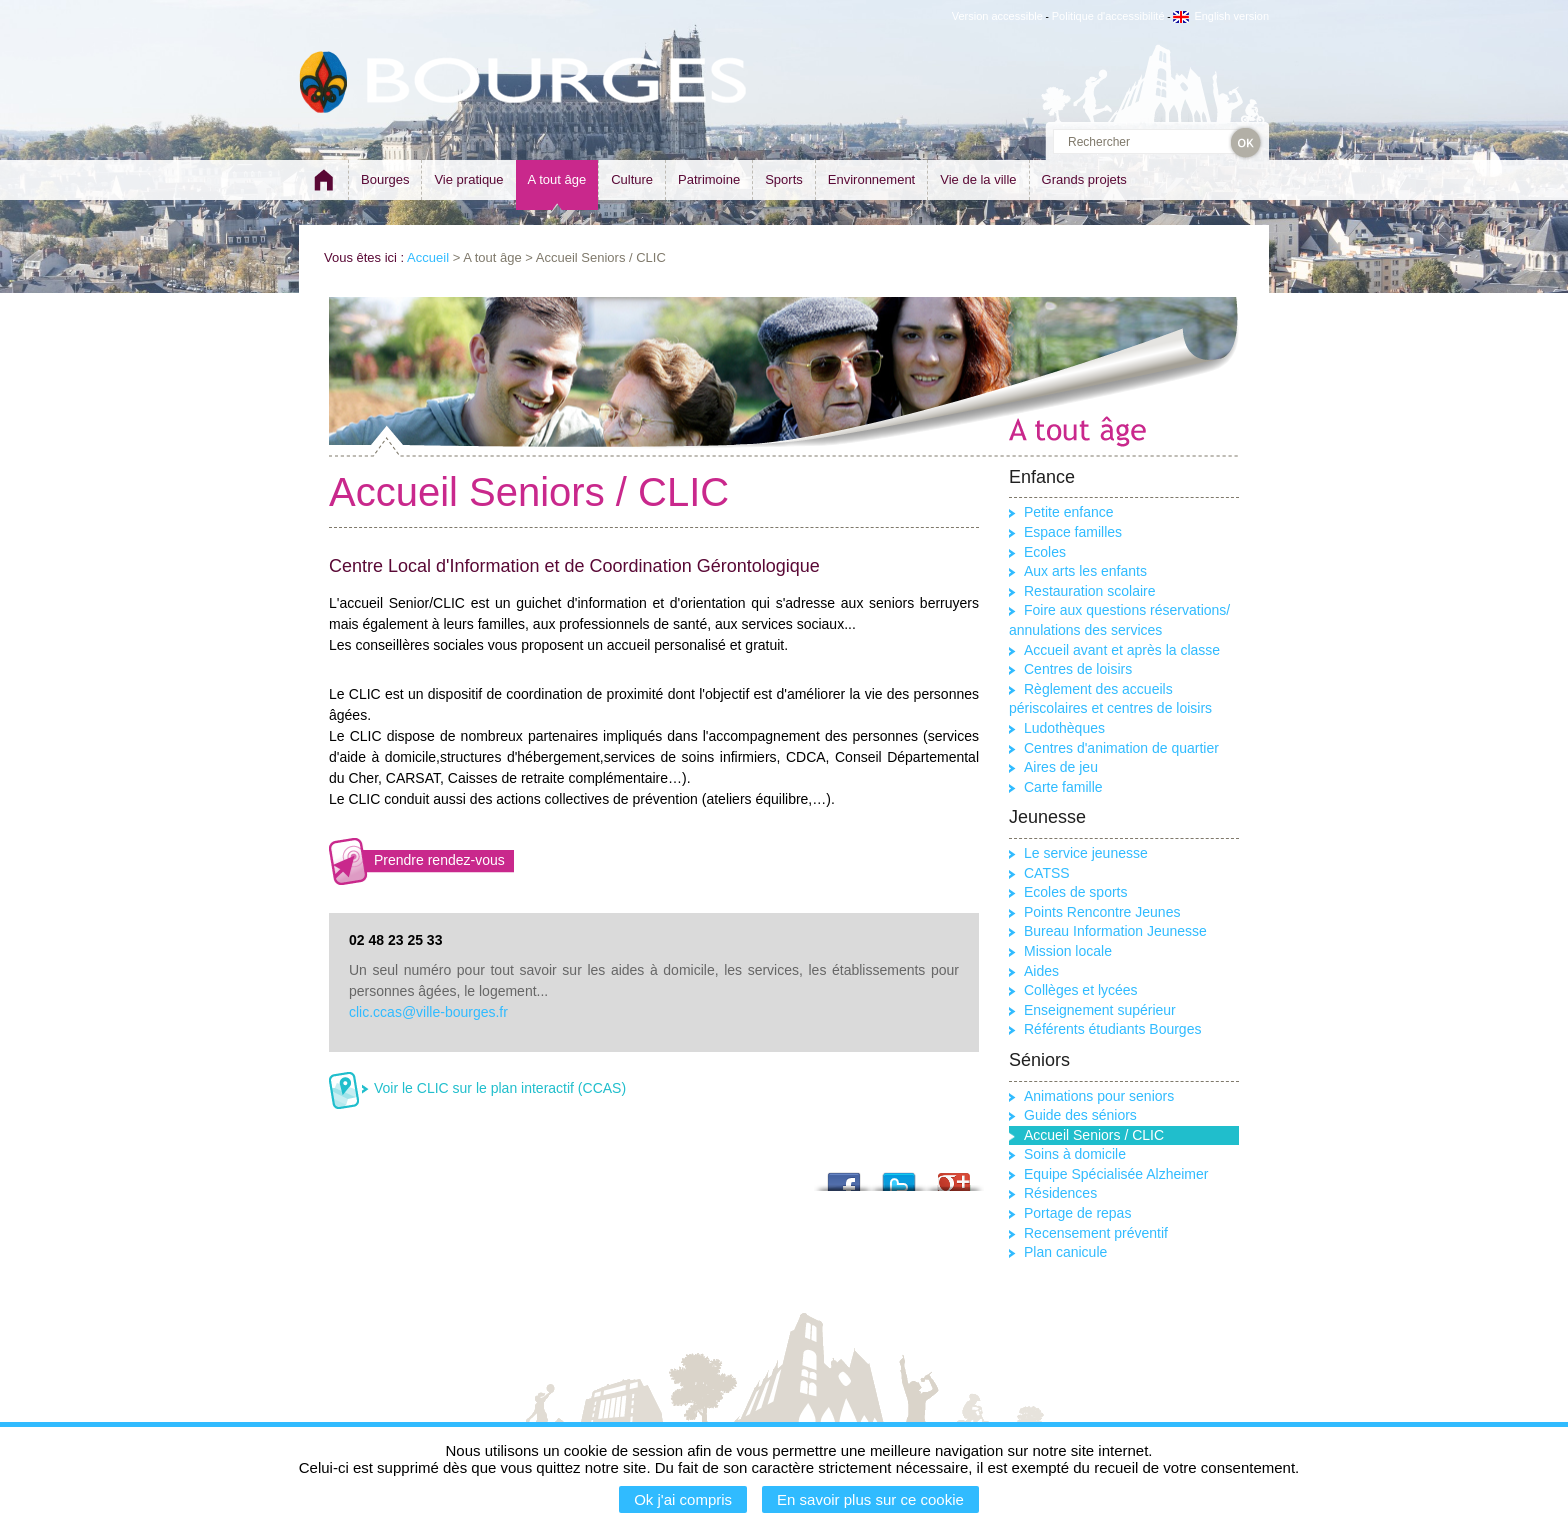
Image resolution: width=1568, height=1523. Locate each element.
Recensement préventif (1096, 1233)
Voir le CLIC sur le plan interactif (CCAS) (500, 1088)
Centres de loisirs (1078, 669)
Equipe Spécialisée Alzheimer (1116, 1174)
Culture (632, 179)
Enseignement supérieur (1100, 1010)
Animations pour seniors (1099, 1096)
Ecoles (1045, 552)
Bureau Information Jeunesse (1115, 931)
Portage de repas (1077, 1213)
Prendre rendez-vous (439, 860)
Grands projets (1084, 179)
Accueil (428, 257)
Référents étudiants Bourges (1112, 1029)
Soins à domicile (1075, 1154)
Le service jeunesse (1086, 853)
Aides (1041, 971)
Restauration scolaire (1090, 591)
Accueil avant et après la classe (1122, 650)
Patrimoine (709, 179)
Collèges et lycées (1081, 990)
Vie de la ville (978, 179)
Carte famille (1063, 787)
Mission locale (1068, 951)
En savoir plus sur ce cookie (870, 1499)
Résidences (1060, 1193)
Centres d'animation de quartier (1121, 748)
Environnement (871, 179)
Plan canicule (1065, 1252)
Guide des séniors (1080, 1115)
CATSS (1047, 873)
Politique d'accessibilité (1108, 16)
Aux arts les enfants (1085, 571)
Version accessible (997, 16)
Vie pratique (468, 179)
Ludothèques (1064, 728)
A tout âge (557, 179)
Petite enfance (1069, 512)
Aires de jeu (1061, 767)
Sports (784, 179)
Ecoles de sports (1076, 892)
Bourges (385, 179)
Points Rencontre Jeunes (1102, 912)
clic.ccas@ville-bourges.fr (428, 1012)
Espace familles (1073, 532)
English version (1221, 16)
